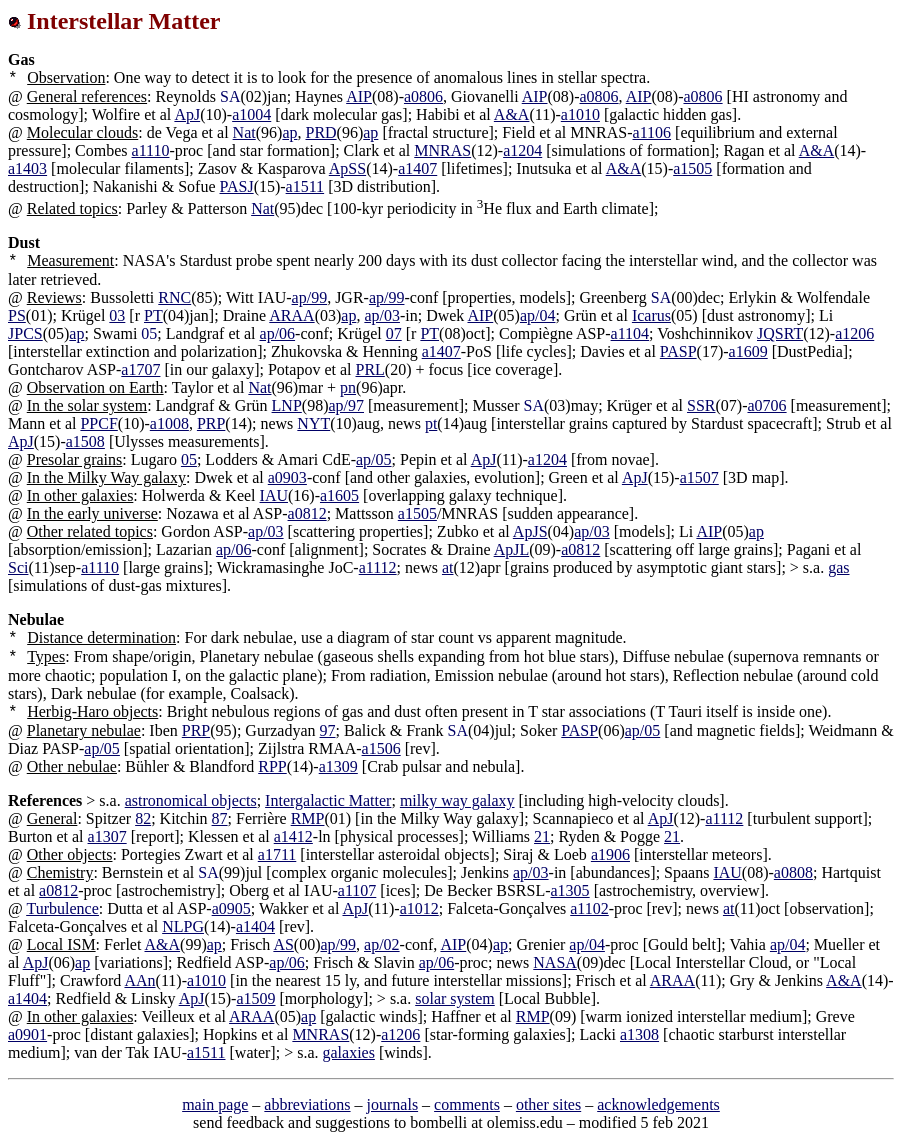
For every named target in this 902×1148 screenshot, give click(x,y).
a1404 (255, 926)
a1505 (692, 168)
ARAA (291, 315)
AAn (139, 980)
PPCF (98, 423)
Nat (244, 132)
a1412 (293, 836)
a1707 (140, 369)
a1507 (699, 477)
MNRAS (442, 150)
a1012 (419, 908)
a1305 (570, 890)
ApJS (530, 531)
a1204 (522, 150)
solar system (455, 998)
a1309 (338, 766)
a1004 (251, 114)
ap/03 (382, 315)
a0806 (423, 96)
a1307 (107, 836)
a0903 (287, 477)
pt (431, 423)
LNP (287, 405)
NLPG (183, 926)
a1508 (85, 441)
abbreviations (307, 1104)
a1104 (630, 333)
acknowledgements (658, 1104)
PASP (678, 351)
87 (220, 818)
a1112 (378, 567)
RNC (174, 297)
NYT (313, 423)
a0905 (231, 908)
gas (838, 567)
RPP (272, 766)
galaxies (348, 1052)
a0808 (793, 872)
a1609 (748, 351)
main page (215, 1104)
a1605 (339, 495)
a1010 (580, 114)
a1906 (610, 854)
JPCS (25, 333)
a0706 (766, 405)
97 (328, 730)
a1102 (589, 908)
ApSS (347, 168)
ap (289, 132)
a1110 (151, 150)
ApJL (512, 549)
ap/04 (538, 315)
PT (153, 315)
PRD (320, 132)
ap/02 (382, 944)
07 (394, 333)
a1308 (639, 1034)
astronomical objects (191, 800)
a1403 (27, 168)
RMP (308, 818)
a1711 (277, 854)
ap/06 (278, 333)
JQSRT (780, 333)
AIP (359, 96)
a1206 (854, 333)
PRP (211, 423)
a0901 (27, 1034)
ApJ (187, 114)
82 (143, 818)
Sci (18, 567)
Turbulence (62, 908)
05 (189, 459)
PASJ (237, 186)
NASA (555, 962)
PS (17, 315)
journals (393, 1104)
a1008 (169, 423)
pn (348, 387)
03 (117, 315)
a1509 (255, 998)
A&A (512, 114)
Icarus (651, 315)
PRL (370, 369)
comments (467, 1104)
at (448, 567)
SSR (701, 405)
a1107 (357, 890)
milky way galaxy (457, 800)
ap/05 (374, 459)
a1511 (305, 186)
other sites (548, 1104)
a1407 (417, 168)
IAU (274, 495)
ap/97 (346, 405)
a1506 (381, 748)
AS (283, 944)
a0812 (307, 513)
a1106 (652, 132)
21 (542, 836)
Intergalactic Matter (328, 800)
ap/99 (310, 297)
